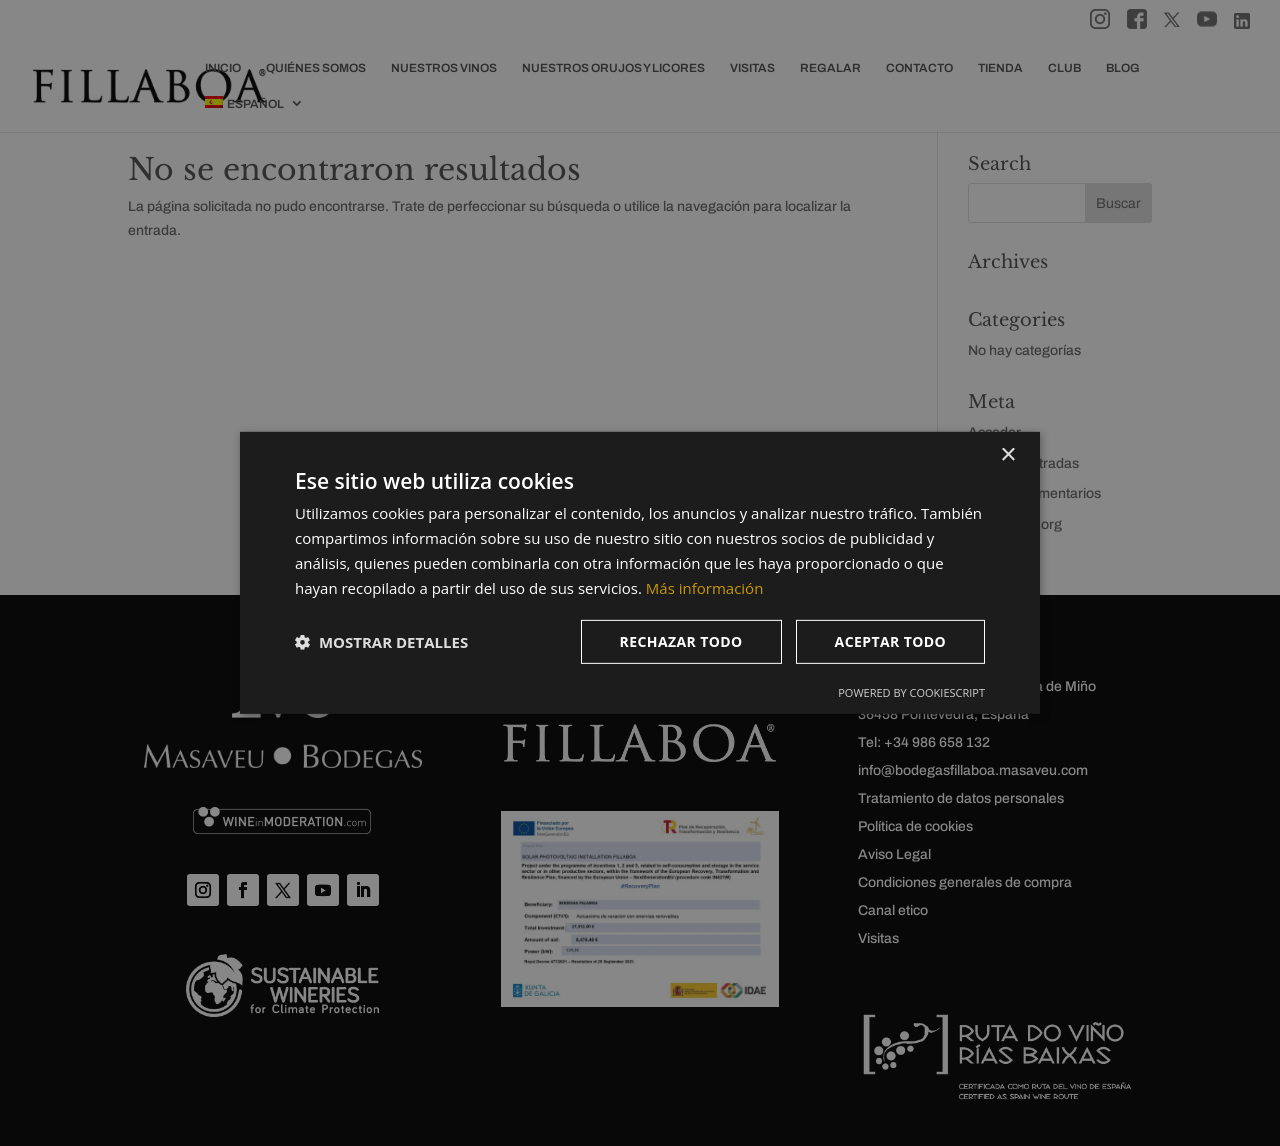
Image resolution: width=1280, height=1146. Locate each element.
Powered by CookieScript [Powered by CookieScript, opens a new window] (911, 692)
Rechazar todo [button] (681, 641)
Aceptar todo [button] (890, 641)
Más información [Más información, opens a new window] (704, 587)
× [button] (1007, 455)
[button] (381, 642)
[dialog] (640, 573)
